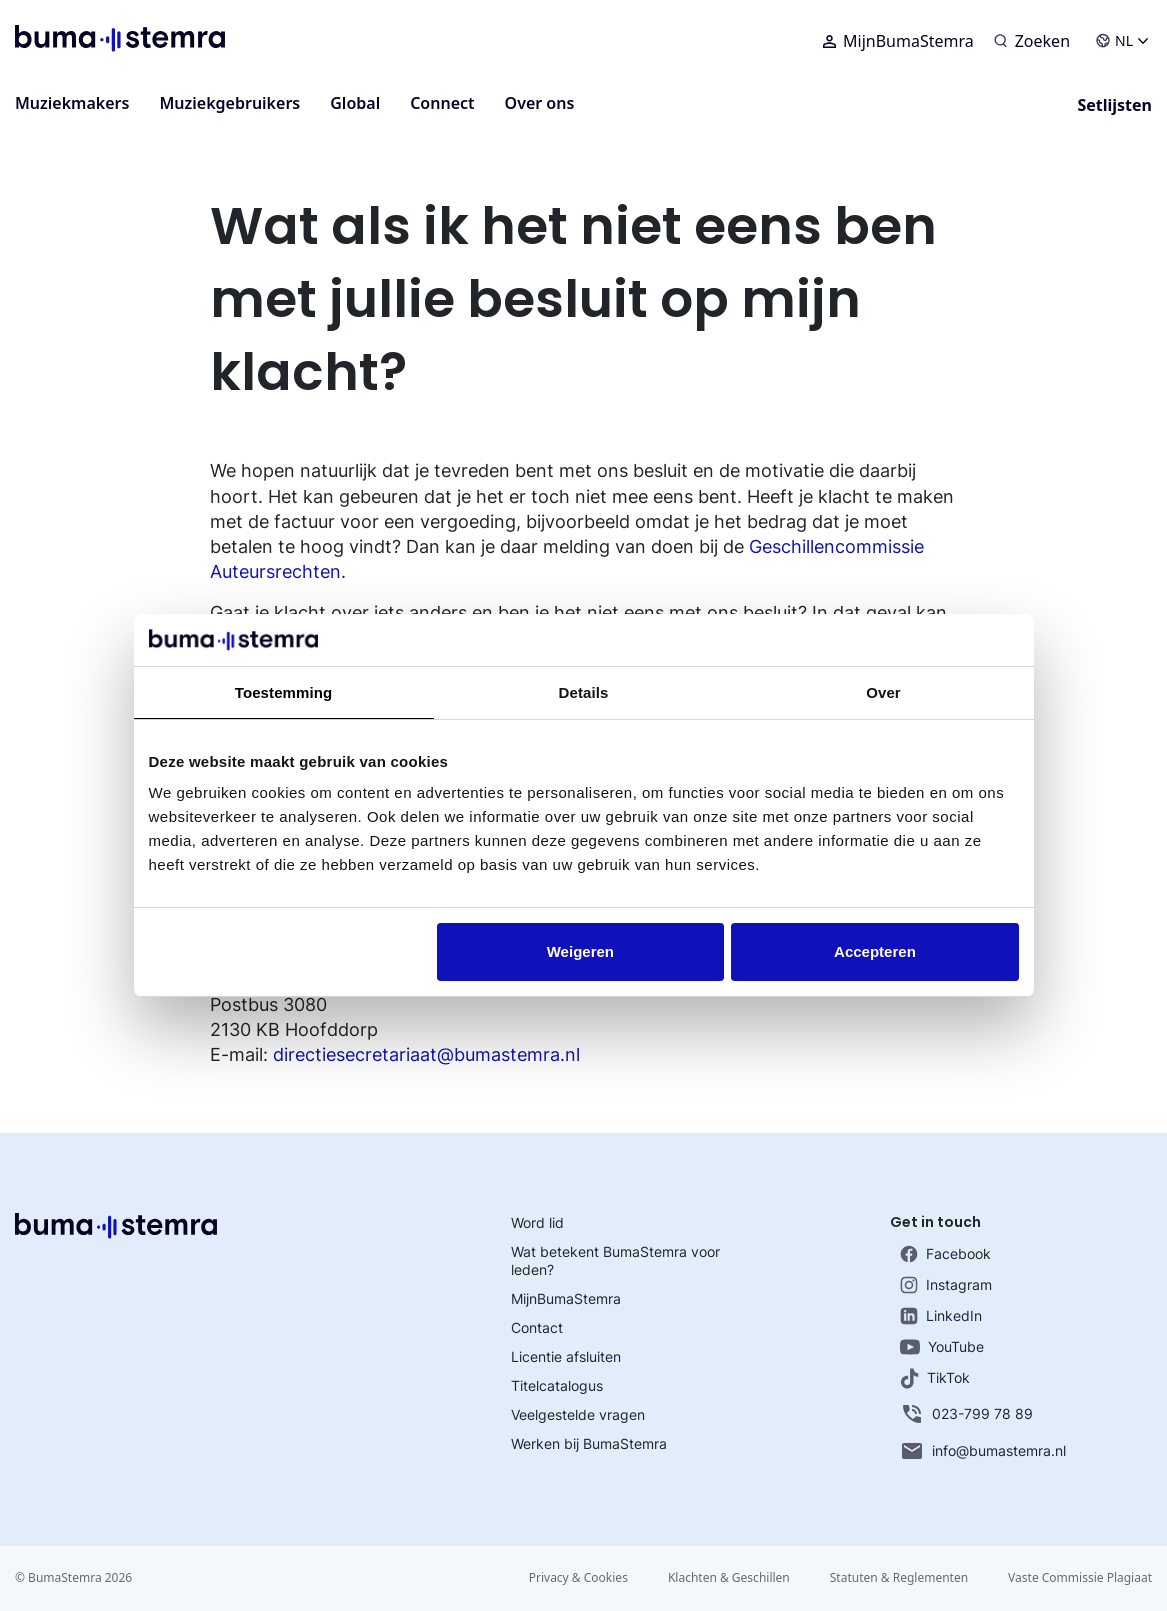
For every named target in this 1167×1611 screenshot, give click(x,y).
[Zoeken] (1032, 41)
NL (1122, 40)
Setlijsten (1114, 105)
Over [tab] (883, 692)
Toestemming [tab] (284, 692)
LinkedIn (941, 1316)
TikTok (935, 1378)
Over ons (540, 103)
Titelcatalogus (557, 1385)
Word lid (537, 1222)
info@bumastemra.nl (983, 1451)
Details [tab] (584, 692)
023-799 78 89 (966, 1414)
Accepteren (875, 951)
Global (355, 103)
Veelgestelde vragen (578, 1414)
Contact (537, 1327)
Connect (442, 103)
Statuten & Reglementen (899, 1577)
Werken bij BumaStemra (589, 1443)
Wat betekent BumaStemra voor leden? (615, 1260)
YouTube (942, 1346)
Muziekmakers (72, 103)
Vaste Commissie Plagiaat (1080, 1577)
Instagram (946, 1285)
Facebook (945, 1254)
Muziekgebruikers (229, 103)
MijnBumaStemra (898, 41)
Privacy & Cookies (578, 1577)
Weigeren (580, 951)
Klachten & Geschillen (729, 1577)
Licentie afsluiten (566, 1356)
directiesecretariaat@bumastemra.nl (426, 1054)
